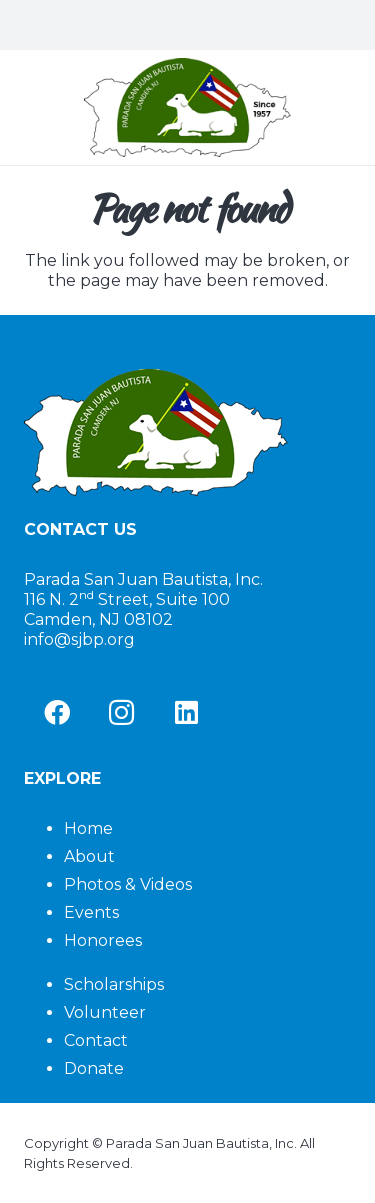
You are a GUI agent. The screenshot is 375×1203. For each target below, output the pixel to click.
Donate (94, 1068)
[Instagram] (121, 712)
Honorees (103, 940)
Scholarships (114, 984)
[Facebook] (56, 712)
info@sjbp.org (79, 639)
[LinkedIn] (186, 712)
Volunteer (105, 1012)
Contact (96, 1040)
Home (88, 828)
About (89, 856)
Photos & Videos (128, 884)
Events (91, 912)
